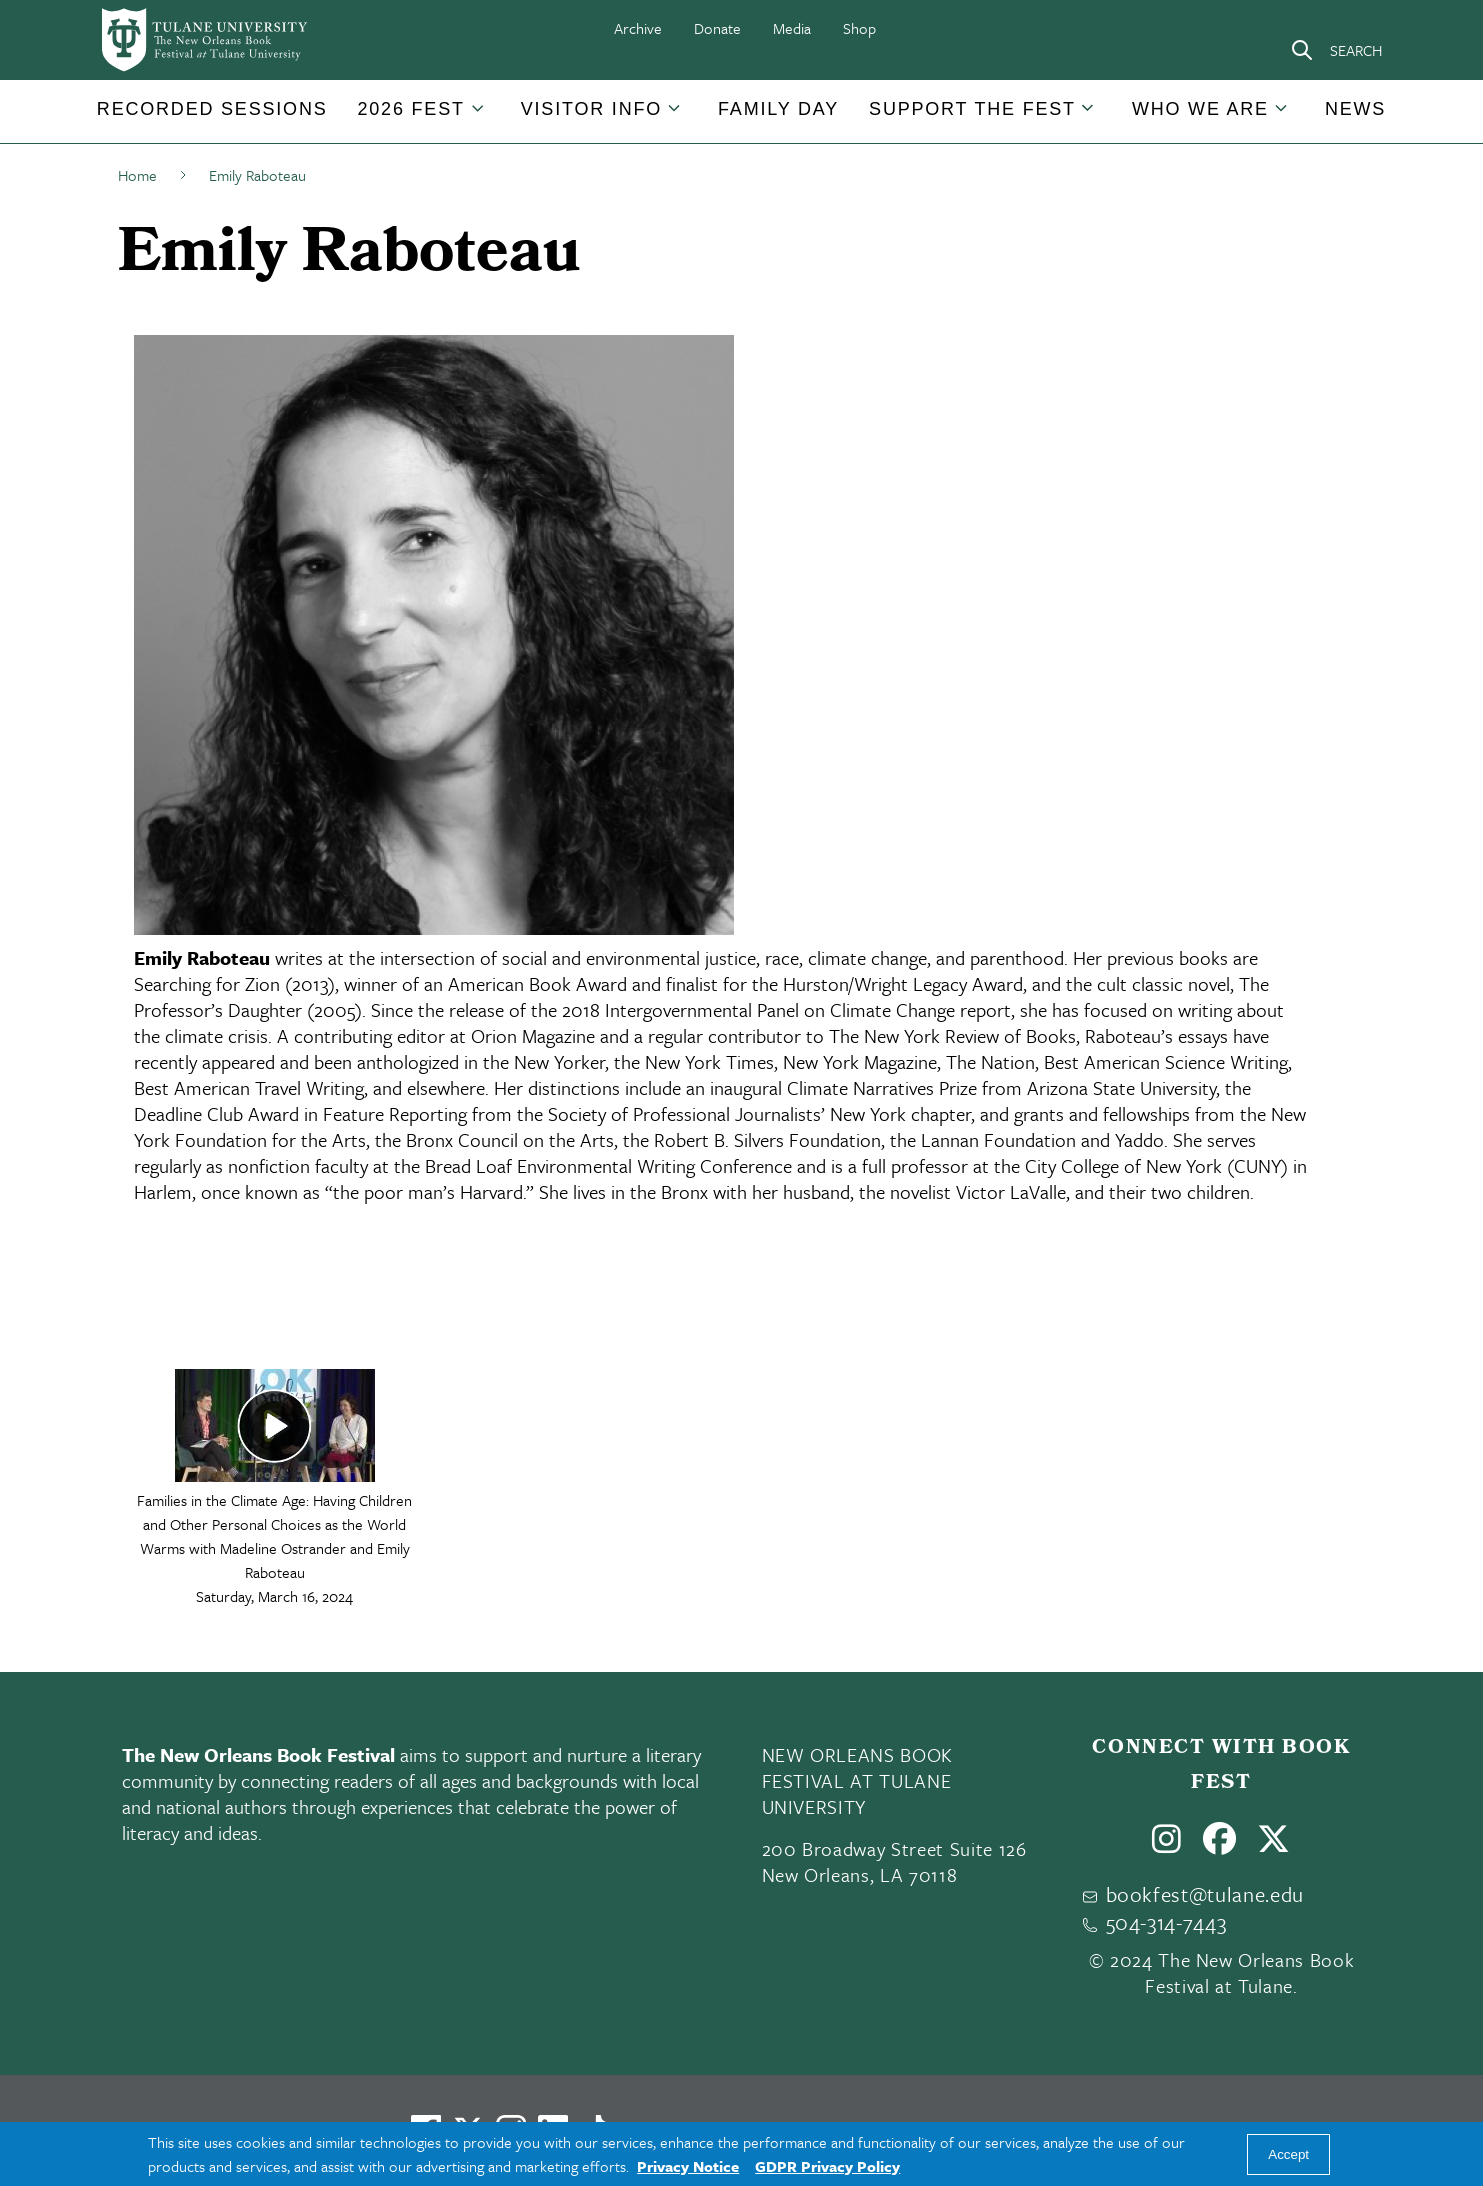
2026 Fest (411, 109)
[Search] (1336, 50)
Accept (1288, 2154)
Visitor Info (591, 109)
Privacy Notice (688, 2166)
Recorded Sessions (212, 109)
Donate (717, 28)
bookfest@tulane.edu (1205, 1894)
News (1355, 109)
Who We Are (1200, 109)
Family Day (778, 109)
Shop (859, 28)
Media (792, 28)
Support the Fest (972, 109)
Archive (638, 28)
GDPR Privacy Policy (827, 2166)
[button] (212, 109)
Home (137, 175)
